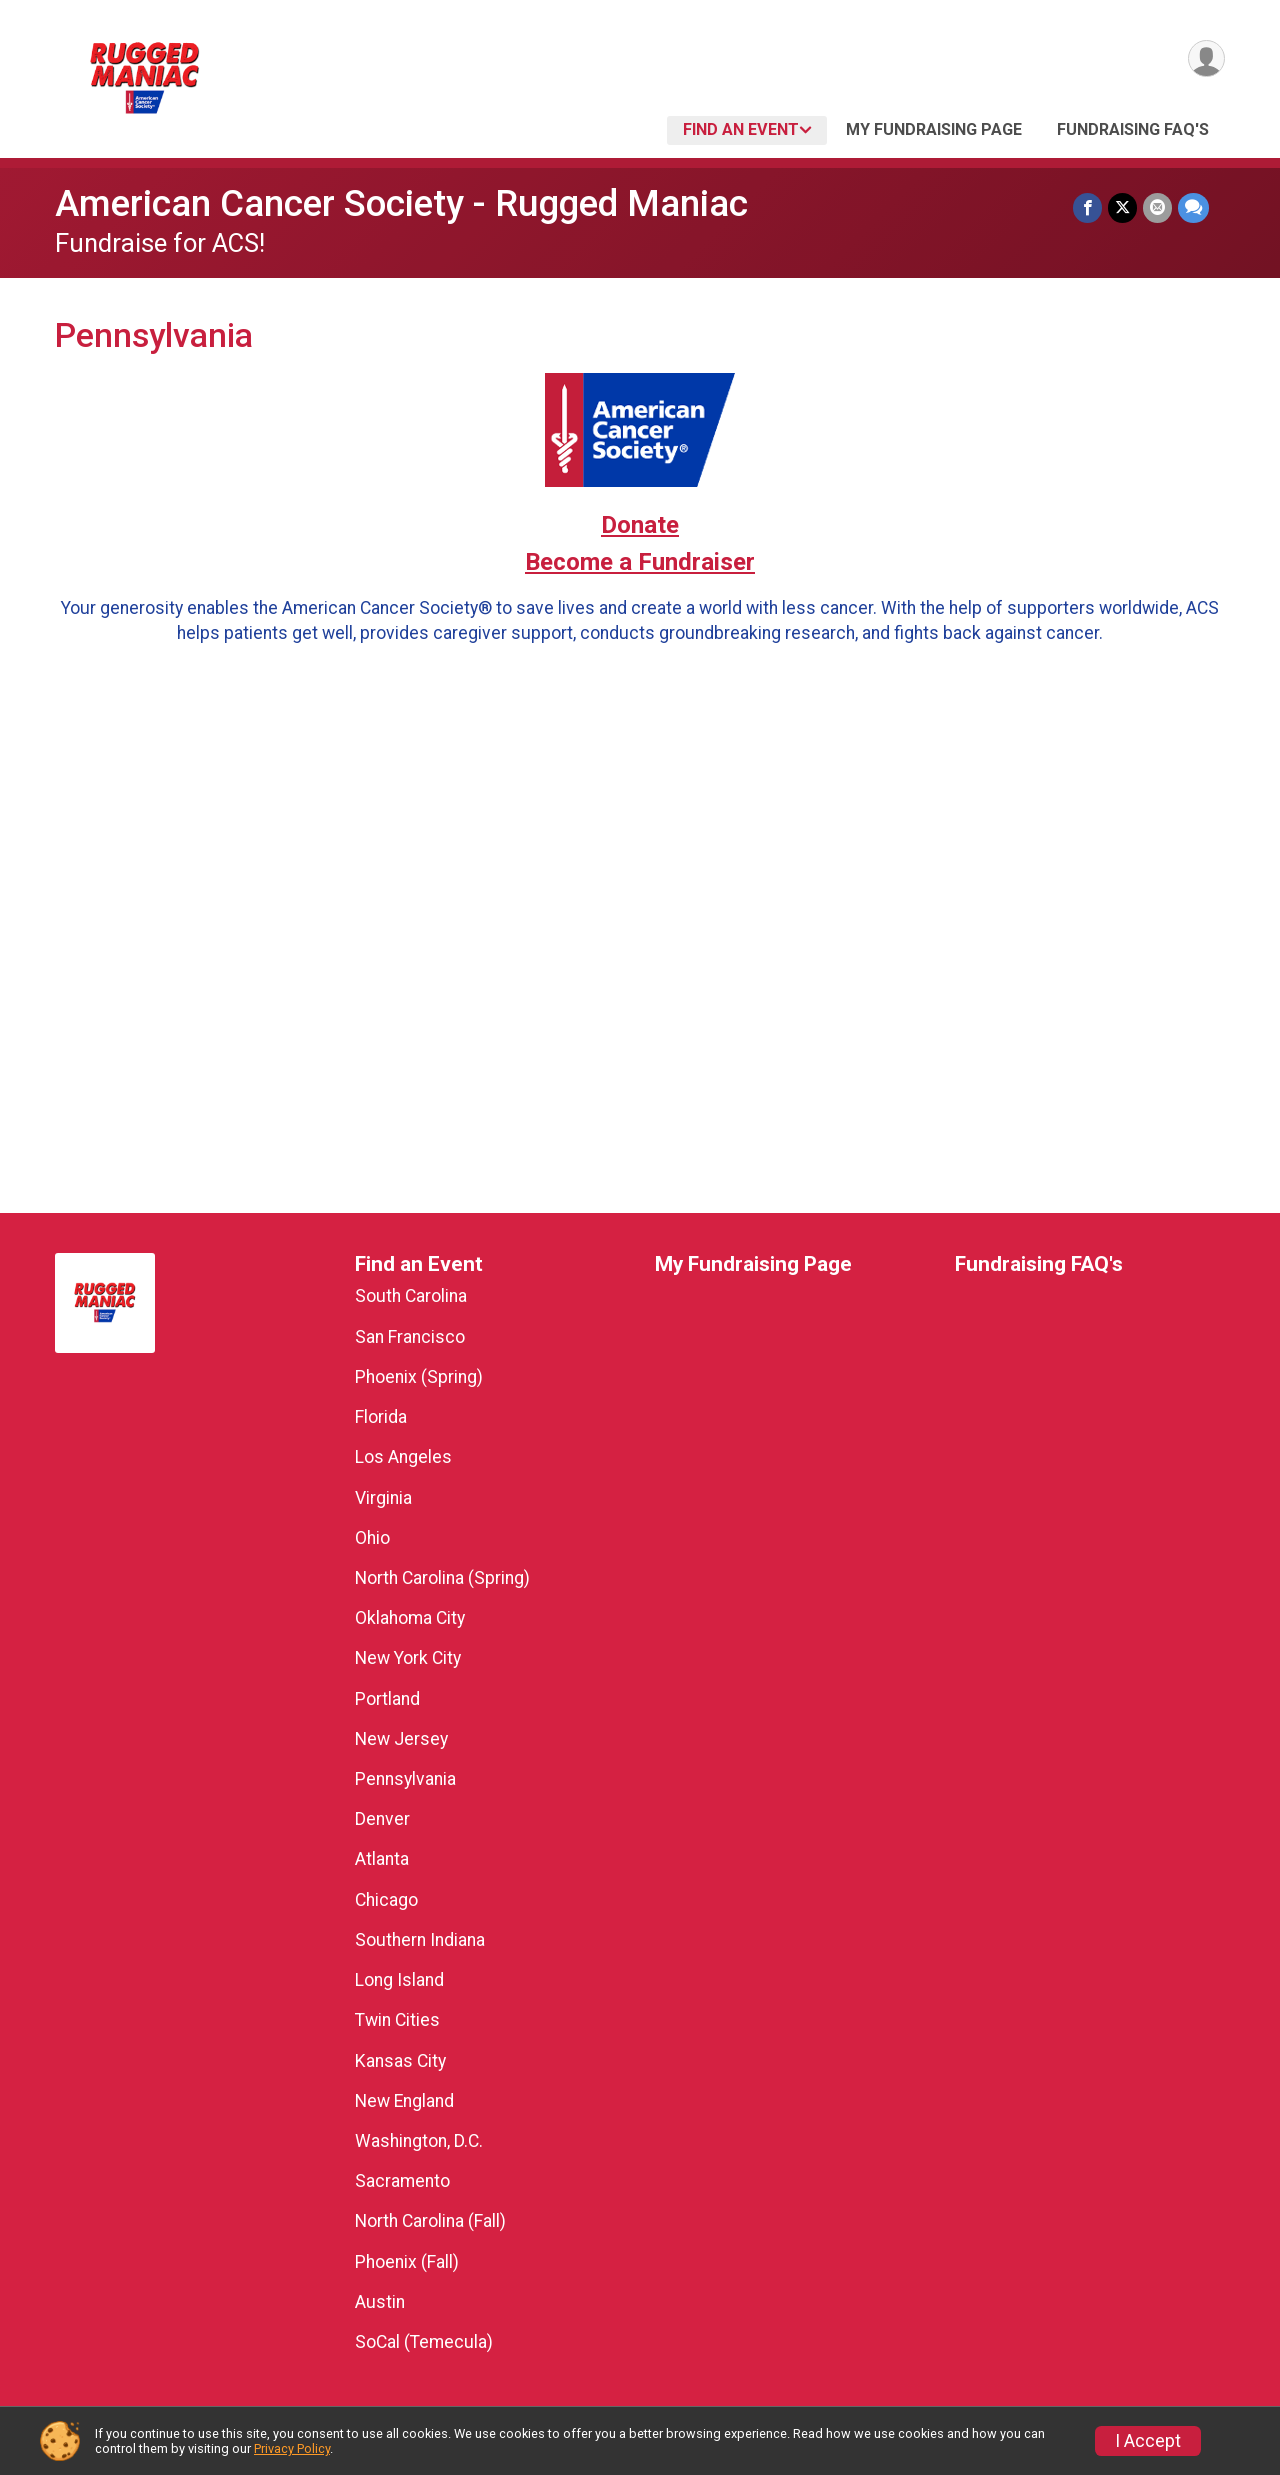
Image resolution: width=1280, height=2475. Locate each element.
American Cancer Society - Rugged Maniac (401, 203)
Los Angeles (403, 1457)
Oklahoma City (410, 1618)
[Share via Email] (1157, 207)
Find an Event (741, 129)
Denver (382, 1819)
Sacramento (402, 2181)
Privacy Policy (292, 2448)
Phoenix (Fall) (407, 2262)
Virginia (383, 1498)
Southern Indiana (420, 1940)
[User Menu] (1206, 58)
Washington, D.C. (419, 2141)
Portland (387, 1699)
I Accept (1148, 2441)
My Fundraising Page (934, 129)
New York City (408, 1658)
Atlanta (382, 1859)
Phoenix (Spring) (419, 1377)
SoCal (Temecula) (424, 2342)
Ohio (372, 1538)
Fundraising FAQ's (1133, 129)
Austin (380, 2302)
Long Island (399, 1980)
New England (404, 2101)
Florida (381, 1417)
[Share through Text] (1193, 207)
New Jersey (401, 1739)
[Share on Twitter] (1122, 207)
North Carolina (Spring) (442, 1578)
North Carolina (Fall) (430, 2221)
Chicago (386, 1900)
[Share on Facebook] (1087, 207)
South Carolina (411, 1296)
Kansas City (400, 2061)
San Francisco (410, 1337)
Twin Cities (397, 2020)
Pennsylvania (405, 1779)
